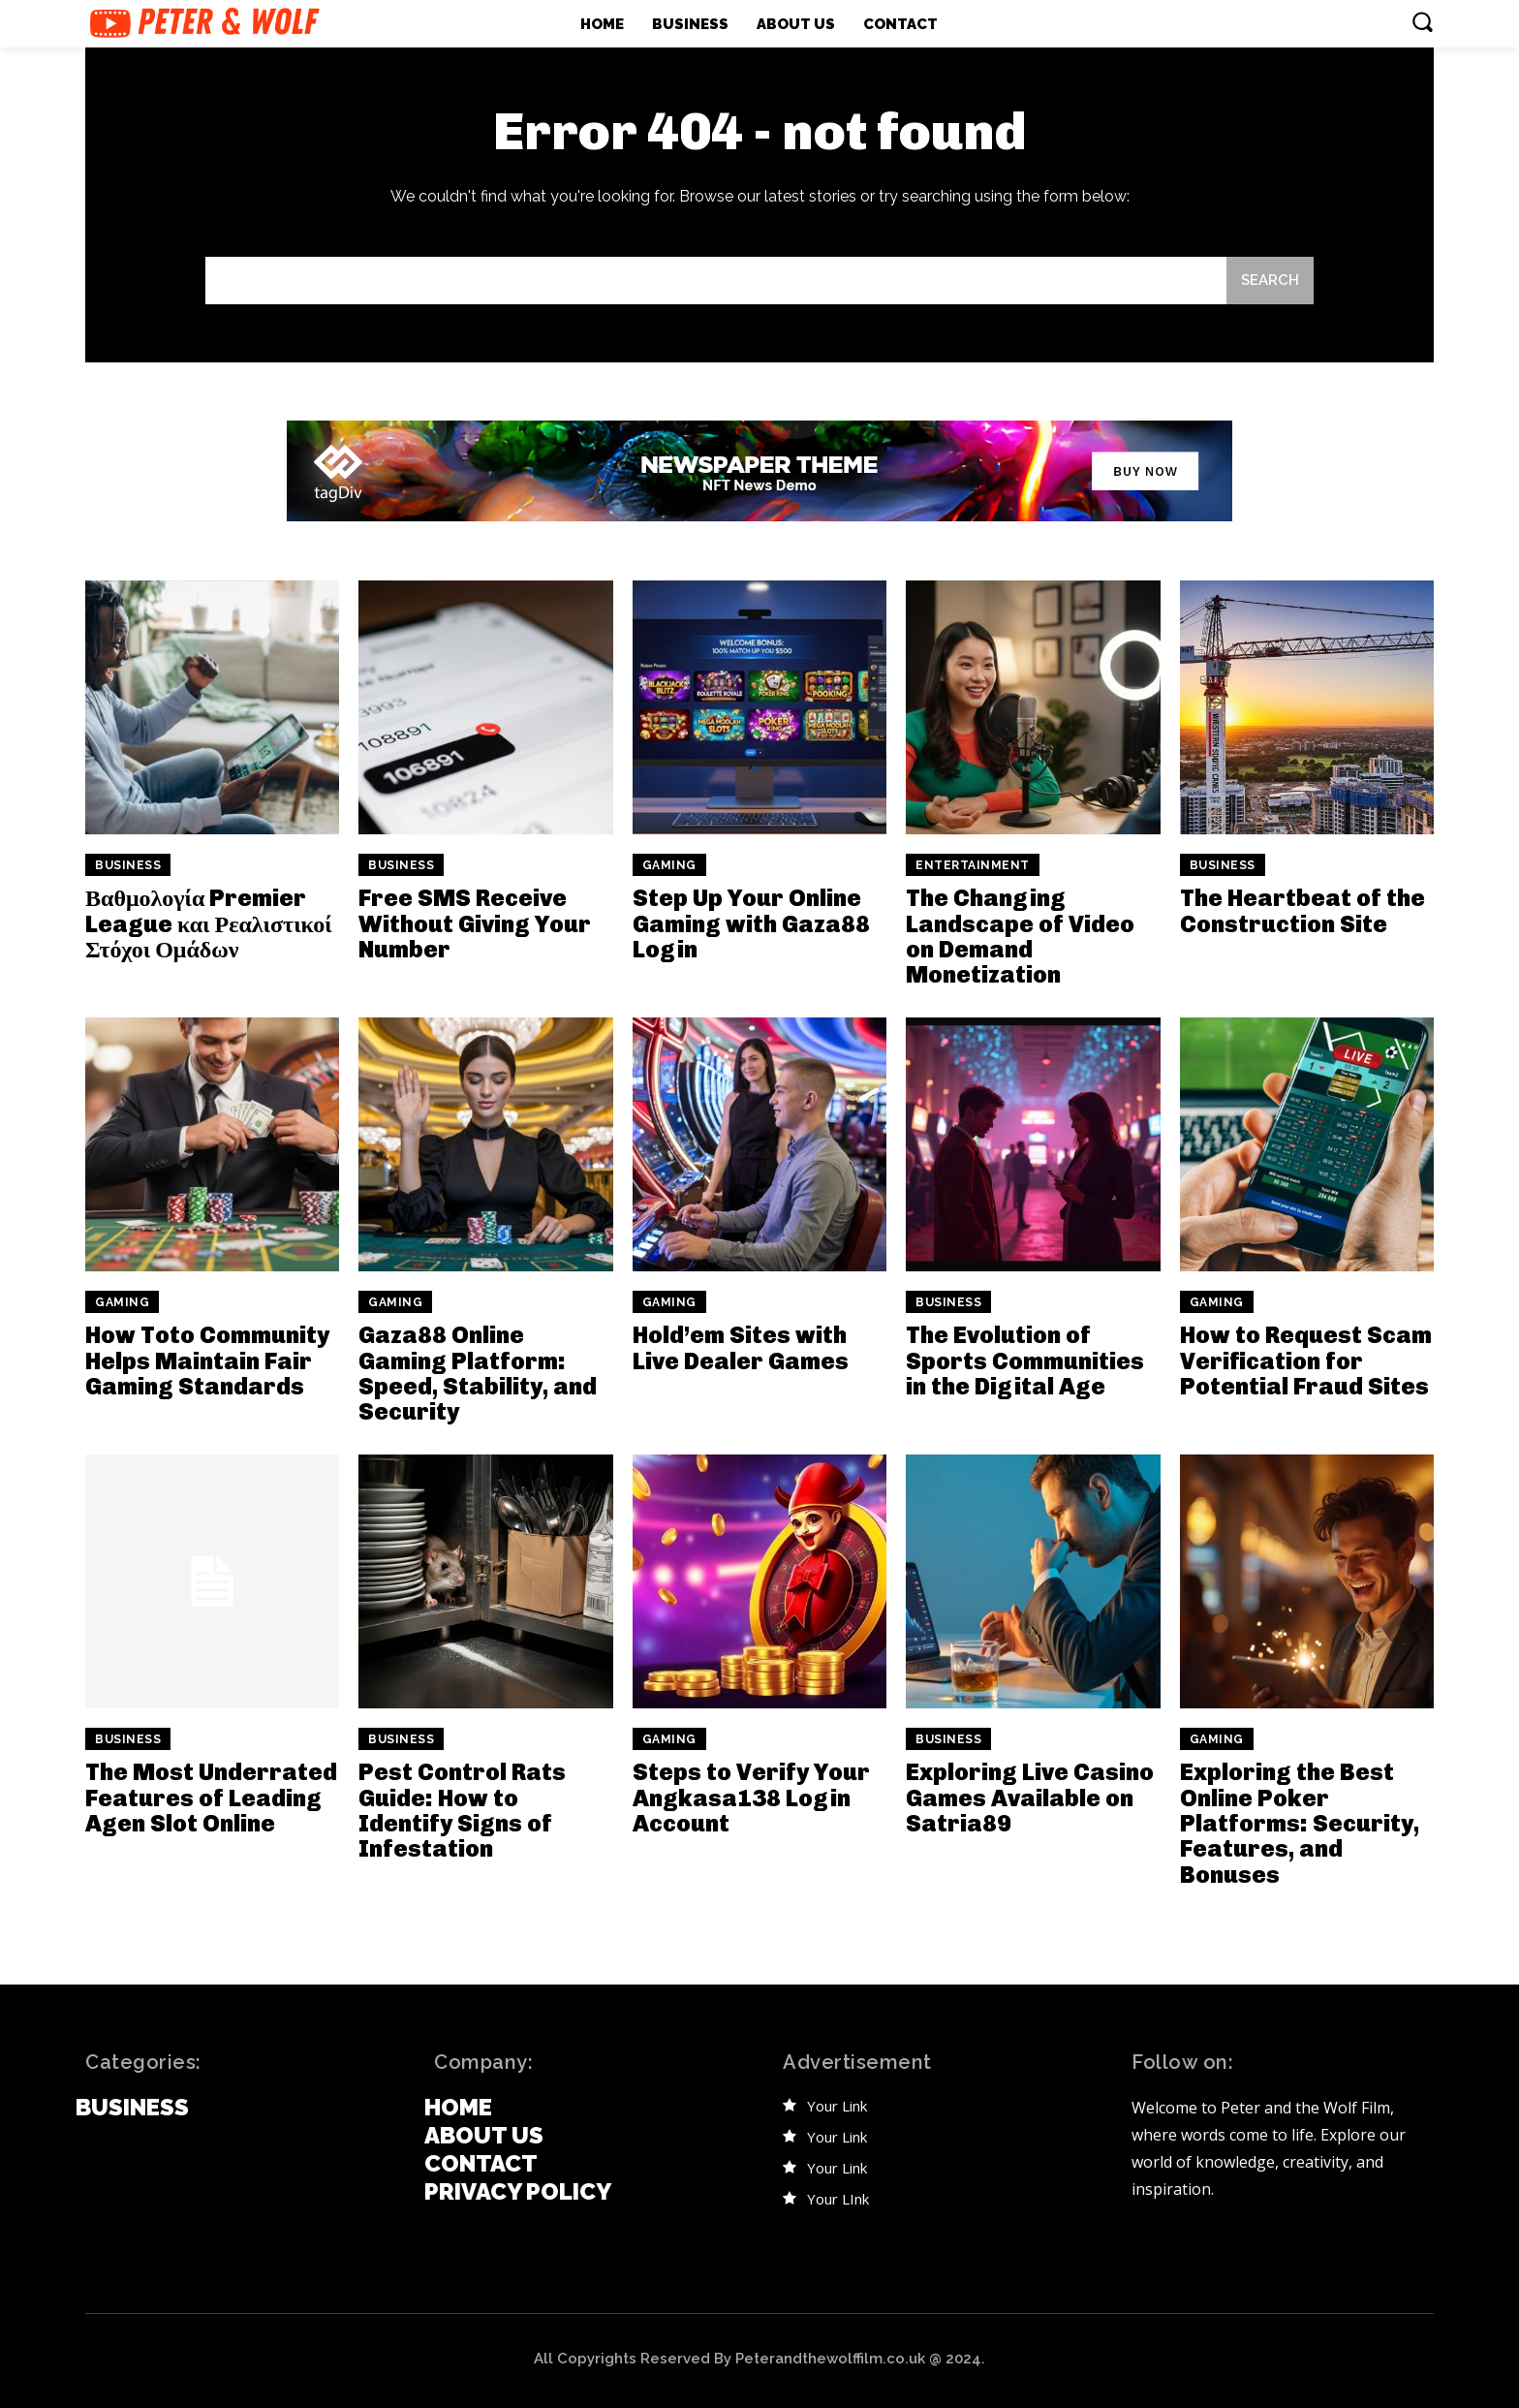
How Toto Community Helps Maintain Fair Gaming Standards (207, 1360)
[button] (1422, 21)
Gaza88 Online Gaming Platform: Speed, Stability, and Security (477, 1373)
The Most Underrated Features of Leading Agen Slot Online (211, 1797)
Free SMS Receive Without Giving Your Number (474, 923)
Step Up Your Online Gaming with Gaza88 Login (751, 923)
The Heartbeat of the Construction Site (1302, 910)
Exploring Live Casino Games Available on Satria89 (1030, 1797)
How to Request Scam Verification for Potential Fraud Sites (1306, 1360)
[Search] (1270, 280)
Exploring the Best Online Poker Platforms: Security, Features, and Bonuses (1299, 1823)
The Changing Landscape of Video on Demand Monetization (1020, 936)
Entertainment (972, 865)
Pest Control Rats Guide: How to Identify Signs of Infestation (462, 1810)
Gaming (669, 865)
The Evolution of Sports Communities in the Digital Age (1025, 1360)
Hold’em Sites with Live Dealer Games (741, 1347)
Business (128, 865)
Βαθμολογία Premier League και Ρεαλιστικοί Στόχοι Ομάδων (208, 923)
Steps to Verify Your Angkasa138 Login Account (751, 1797)
